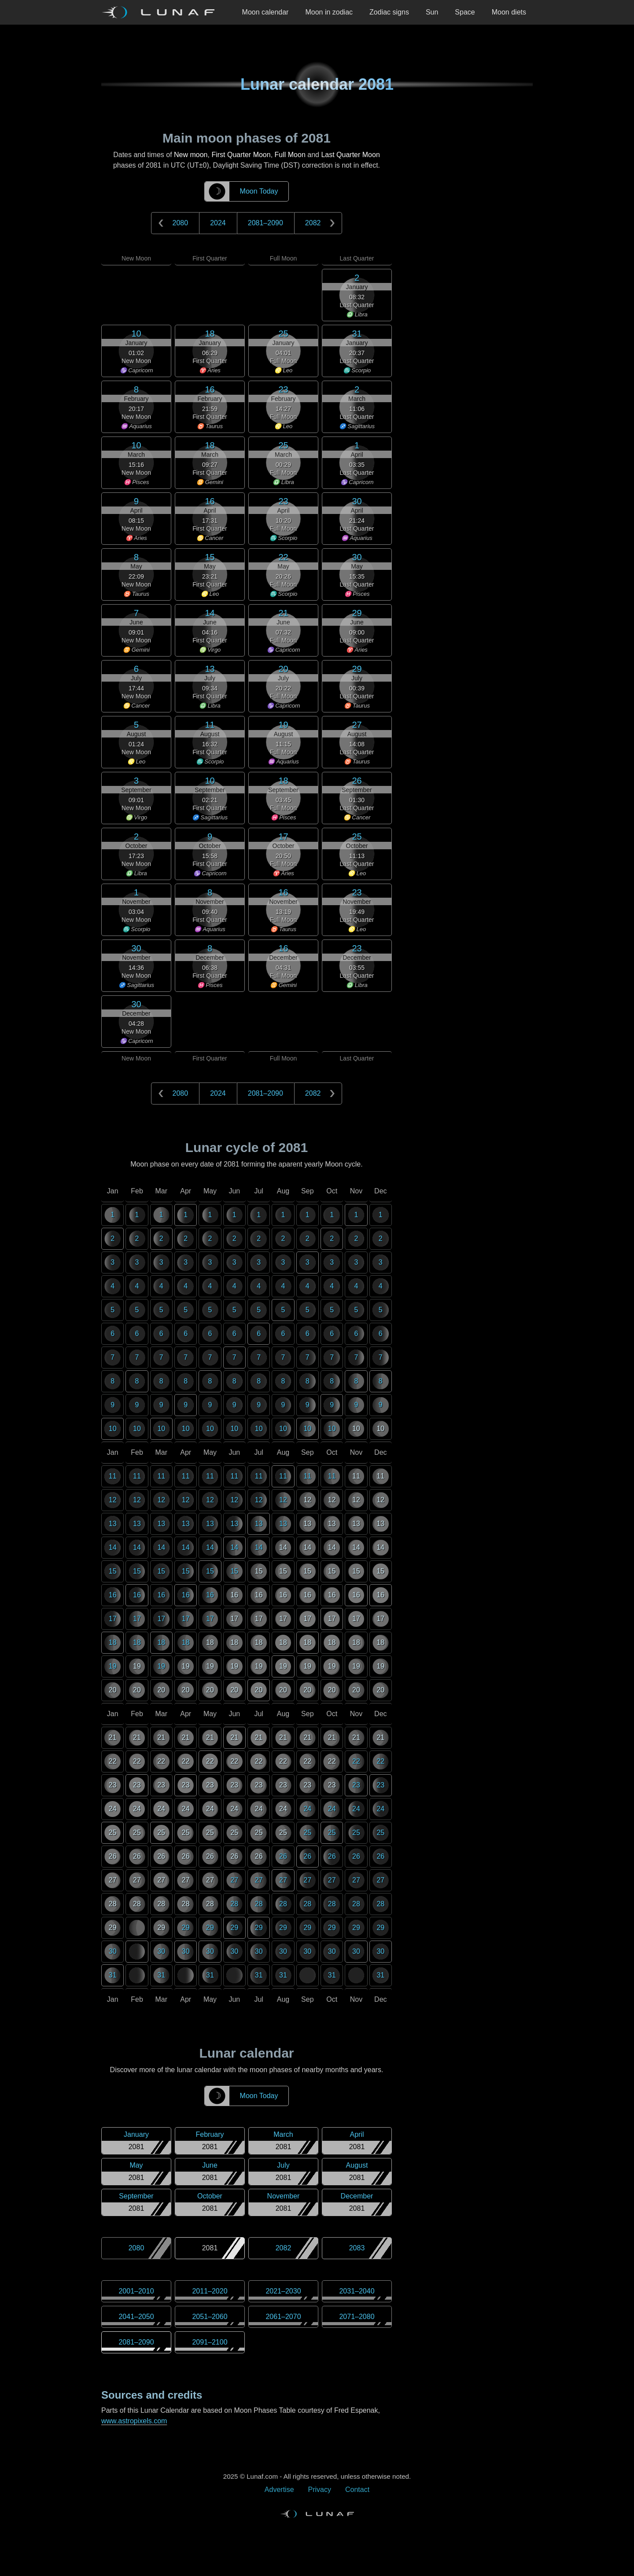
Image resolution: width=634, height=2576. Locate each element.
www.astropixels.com (134, 2421)
